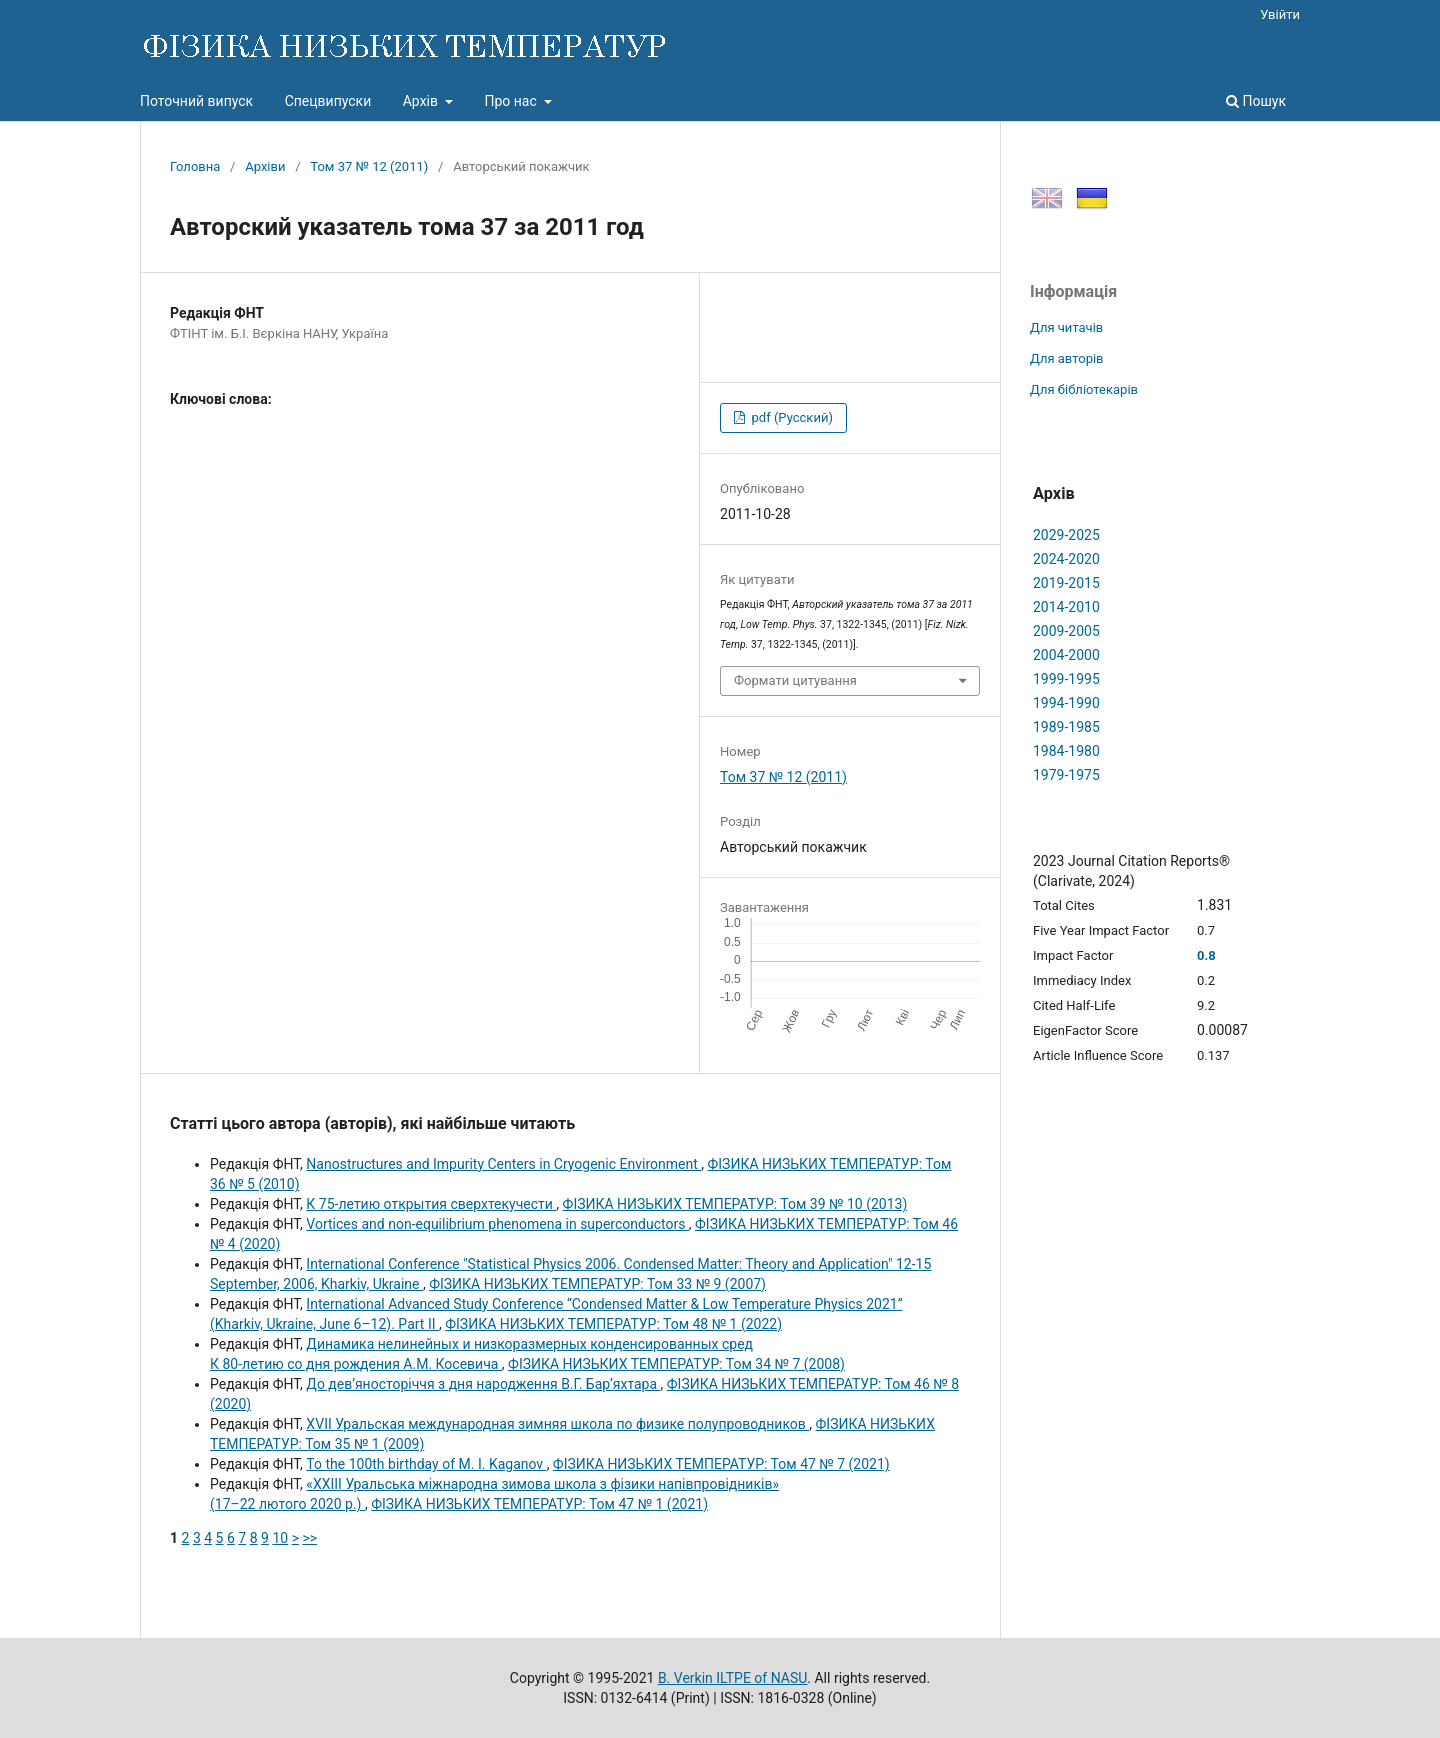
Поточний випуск (196, 101)
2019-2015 (1066, 583)
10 (280, 1538)
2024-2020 (1066, 559)
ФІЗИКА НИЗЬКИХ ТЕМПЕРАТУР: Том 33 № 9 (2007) (597, 1284)
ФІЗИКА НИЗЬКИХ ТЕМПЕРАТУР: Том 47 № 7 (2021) (721, 1464)
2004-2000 (1066, 655)
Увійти (1280, 14)
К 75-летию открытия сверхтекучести (431, 1204)
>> (309, 1538)
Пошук (1256, 101)
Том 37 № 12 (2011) (369, 166)
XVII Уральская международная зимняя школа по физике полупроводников (557, 1424)
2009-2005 (1066, 631)
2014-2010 (1066, 607)
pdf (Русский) (790, 417)
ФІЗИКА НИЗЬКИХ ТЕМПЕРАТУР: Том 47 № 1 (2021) (539, 1504)
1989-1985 (1066, 727)
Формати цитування (795, 680)
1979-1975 (1066, 775)
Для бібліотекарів (1084, 389)
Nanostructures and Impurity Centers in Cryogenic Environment (503, 1164)
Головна (195, 166)
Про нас (512, 101)
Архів (422, 101)
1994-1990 (1066, 703)
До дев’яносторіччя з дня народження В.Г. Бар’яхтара (483, 1384)
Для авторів (1067, 358)
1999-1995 (1066, 679)
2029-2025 (1066, 535)
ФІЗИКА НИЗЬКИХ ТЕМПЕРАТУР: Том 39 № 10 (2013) (735, 1204)
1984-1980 (1066, 751)
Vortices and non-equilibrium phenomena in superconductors (497, 1224)
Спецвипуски (328, 101)
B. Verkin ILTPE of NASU (732, 1678)
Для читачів (1066, 327)
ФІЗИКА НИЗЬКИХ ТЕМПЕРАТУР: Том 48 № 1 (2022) (613, 1324)
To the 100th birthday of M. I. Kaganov (426, 1464)
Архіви (265, 166)
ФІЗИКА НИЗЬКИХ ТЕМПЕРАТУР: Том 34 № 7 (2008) (676, 1364)
